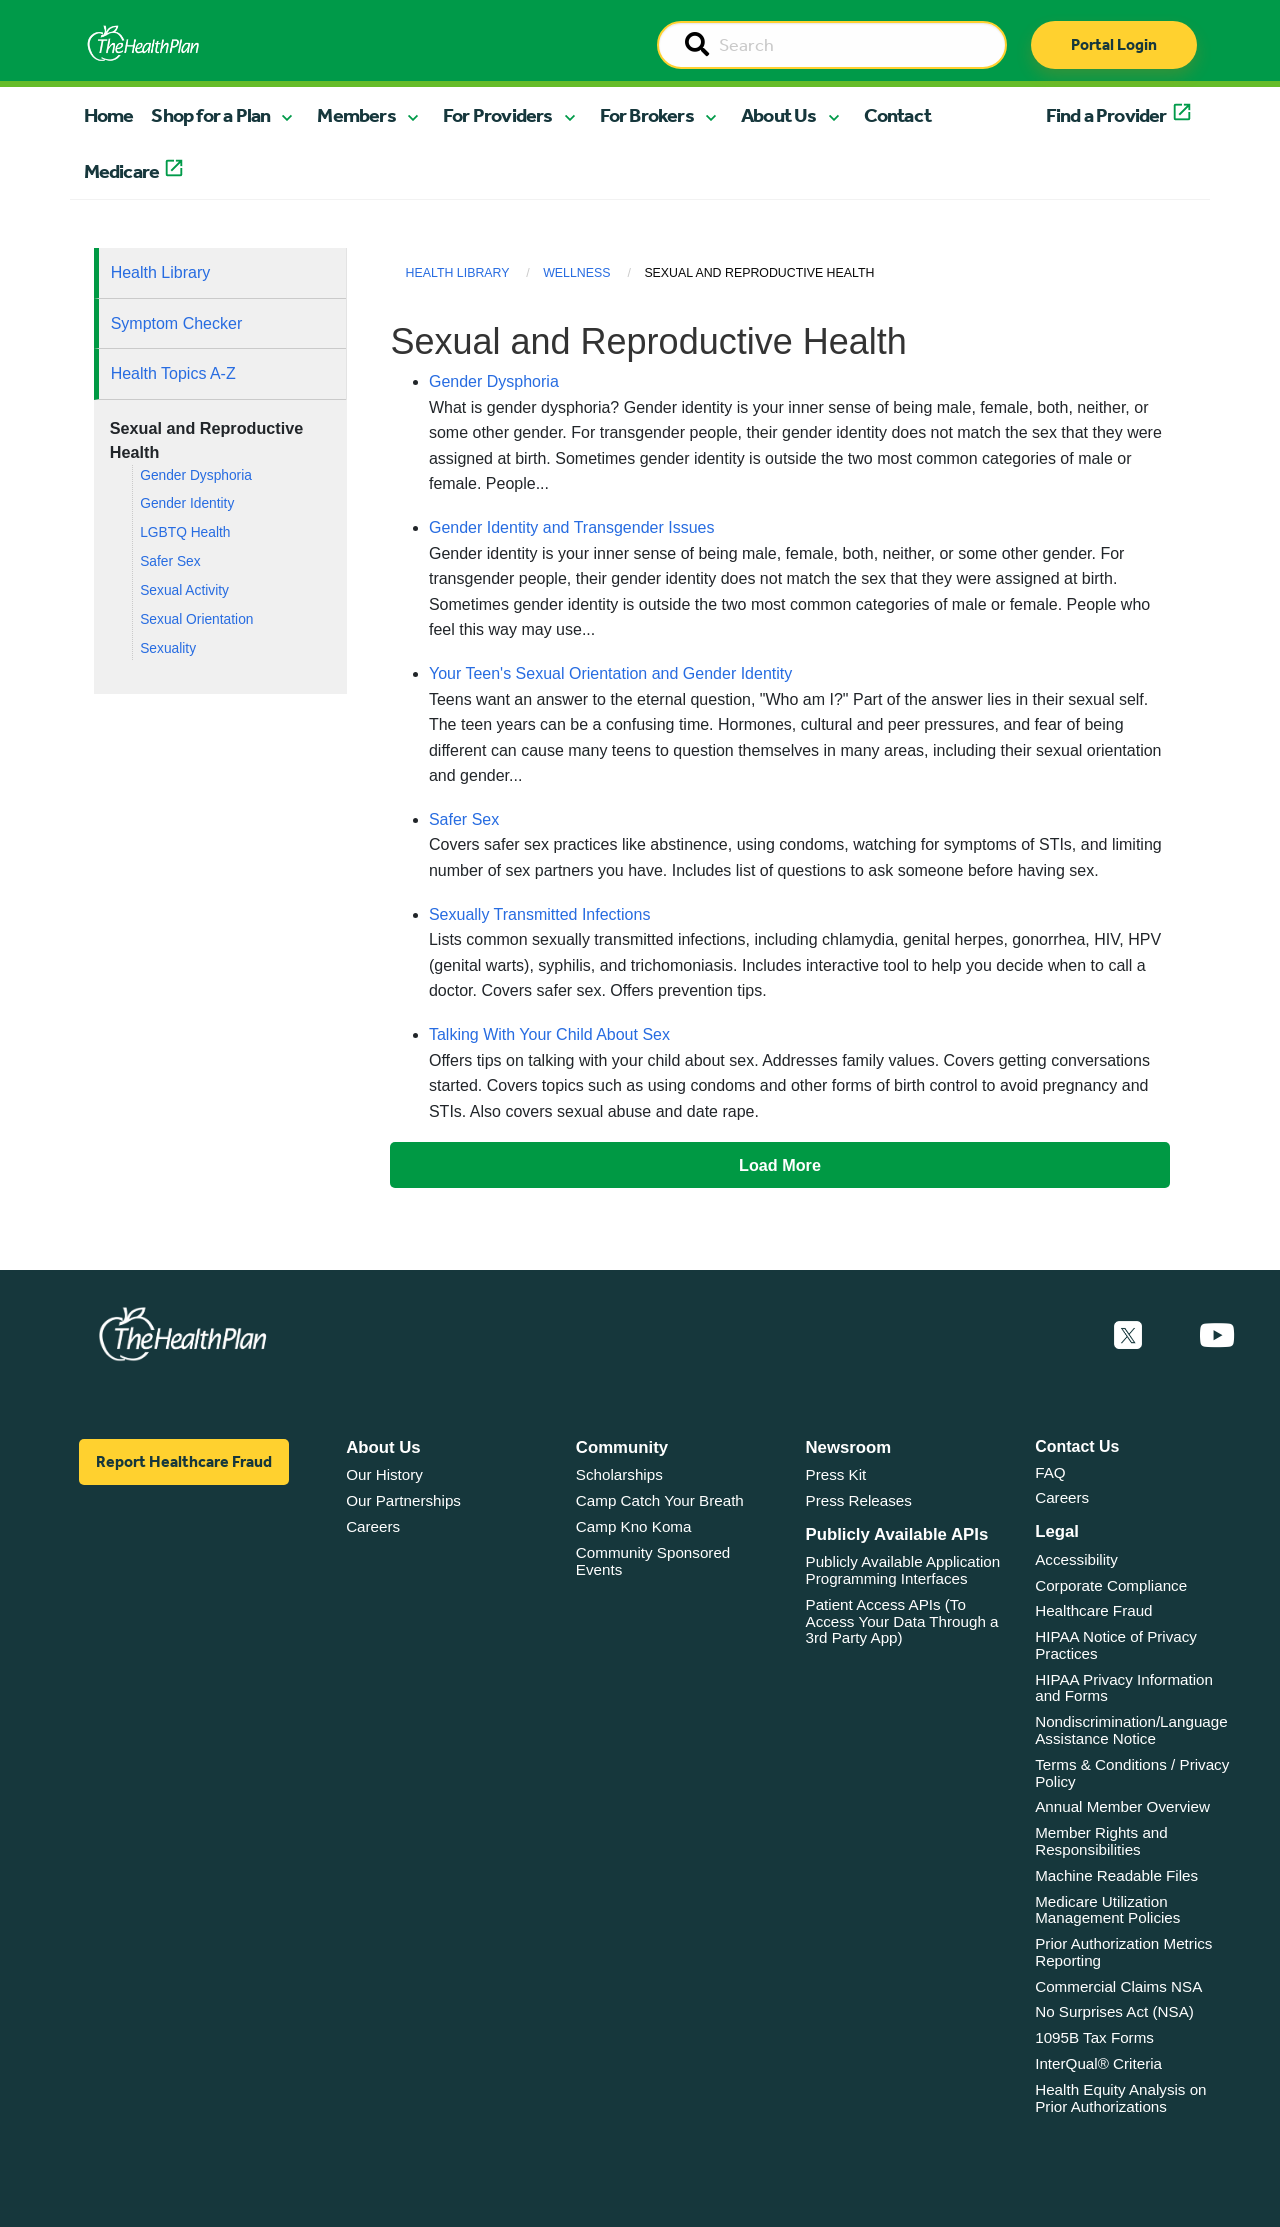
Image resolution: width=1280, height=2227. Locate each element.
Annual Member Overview (1122, 1806)
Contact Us (1077, 1446)
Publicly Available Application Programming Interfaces (903, 1570)
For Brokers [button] (647, 115)
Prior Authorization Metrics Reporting (1123, 1952)
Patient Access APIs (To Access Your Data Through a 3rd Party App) (902, 1621)
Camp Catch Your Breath (660, 1500)
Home (109, 115)
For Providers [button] (498, 115)
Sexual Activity (184, 590)
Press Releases (859, 1500)
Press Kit (836, 1474)
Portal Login (1114, 44)
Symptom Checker (177, 323)
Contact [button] (897, 115)
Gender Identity (187, 503)
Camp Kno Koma (634, 1526)
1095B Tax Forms (1094, 2037)
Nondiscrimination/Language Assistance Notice (1131, 1730)
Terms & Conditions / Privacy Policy (1132, 1773)
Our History (384, 1474)
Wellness (576, 273)
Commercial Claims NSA (1118, 1986)
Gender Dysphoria (196, 475)
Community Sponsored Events (653, 1561)
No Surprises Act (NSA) (1114, 2011)
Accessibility (1076, 1559)
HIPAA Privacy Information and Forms (1124, 1688)
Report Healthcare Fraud (184, 1461)
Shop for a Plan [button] (210, 115)
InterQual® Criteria (1098, 2063)
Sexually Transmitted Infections (539, 914)
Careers (373, 1526)
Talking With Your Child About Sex (549, 1034)
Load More (780, 1165)
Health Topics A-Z (173, 373)
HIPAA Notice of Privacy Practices (1116, 1645)
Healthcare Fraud (1093, 1610)
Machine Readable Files (1116, 1875)
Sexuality (168, 648)
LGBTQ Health (185, 532)
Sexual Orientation (196, 619)
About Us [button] (779, 115)
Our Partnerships (403, 1500)
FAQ (1050, 1472)
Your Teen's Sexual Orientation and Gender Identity (610, 673)
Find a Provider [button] (1106, 115)
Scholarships (619, 1474)
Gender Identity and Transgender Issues (572, 527)
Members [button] (356, 115)
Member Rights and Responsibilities (1101, 1841)
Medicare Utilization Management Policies (1107, 1910)
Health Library (161, 272)
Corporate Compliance (1111, 1585)
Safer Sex (170, 561)
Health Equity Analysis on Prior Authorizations (1120, 2098)
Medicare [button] (122, 171)
